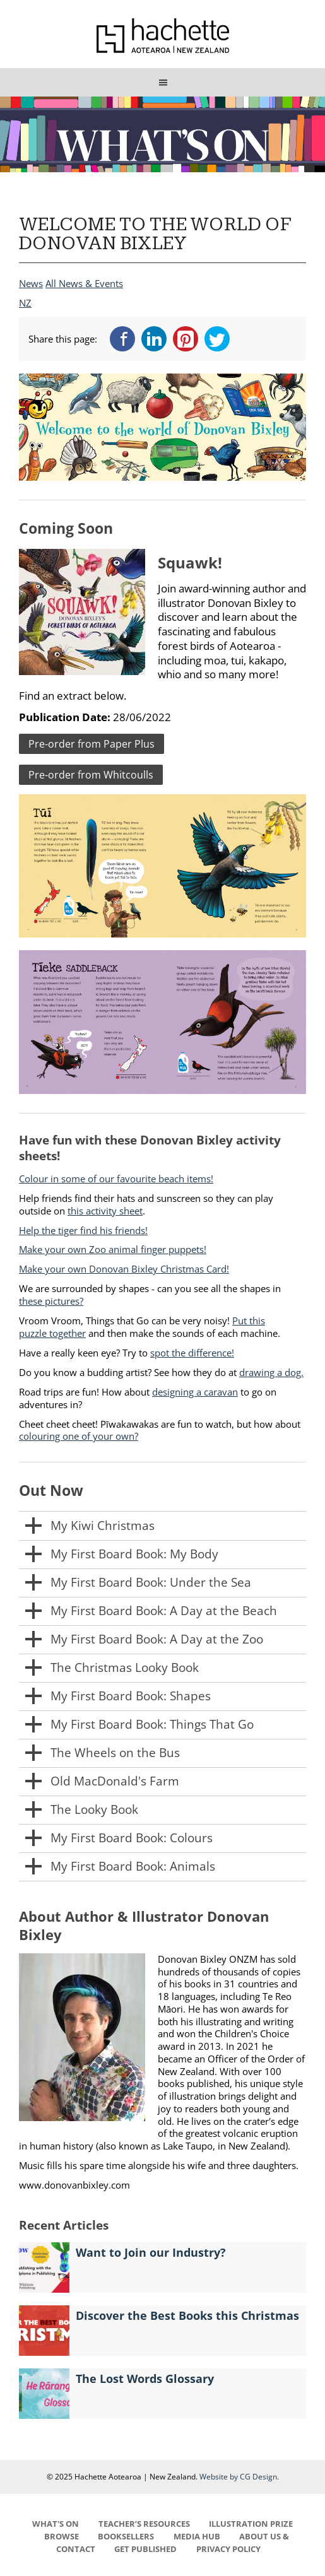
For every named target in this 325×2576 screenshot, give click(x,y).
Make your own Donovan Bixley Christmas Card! (124, 1268)
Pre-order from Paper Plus (91, 744)
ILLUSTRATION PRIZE (251, 2523)
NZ (25, 303)
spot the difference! (192, 1352)
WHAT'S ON (55, 2523)
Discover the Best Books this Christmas (187, 2315)
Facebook (122, 338)
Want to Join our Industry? (151, 2252)
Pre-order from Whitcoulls (90, 775)
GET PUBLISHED (145, 2549)
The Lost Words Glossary (145, 2378)
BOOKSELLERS (126, 2536)
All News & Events (84, 283)
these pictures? (51, 1301)
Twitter (217, 338)
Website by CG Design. (239, 2476)
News (31, 283)
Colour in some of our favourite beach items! (116, 1178)
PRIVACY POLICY (228, 2549)
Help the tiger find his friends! (83, 1230)
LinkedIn (154, 338)
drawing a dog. (271, 1372)
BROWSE (61, 2536)
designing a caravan (195, 1391)
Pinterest (185, 338)
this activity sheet (105, 1210)
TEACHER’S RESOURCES (144, 2523)
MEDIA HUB (197, 2536)
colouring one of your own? (78, 1436)
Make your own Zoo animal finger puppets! (112, 1249)
